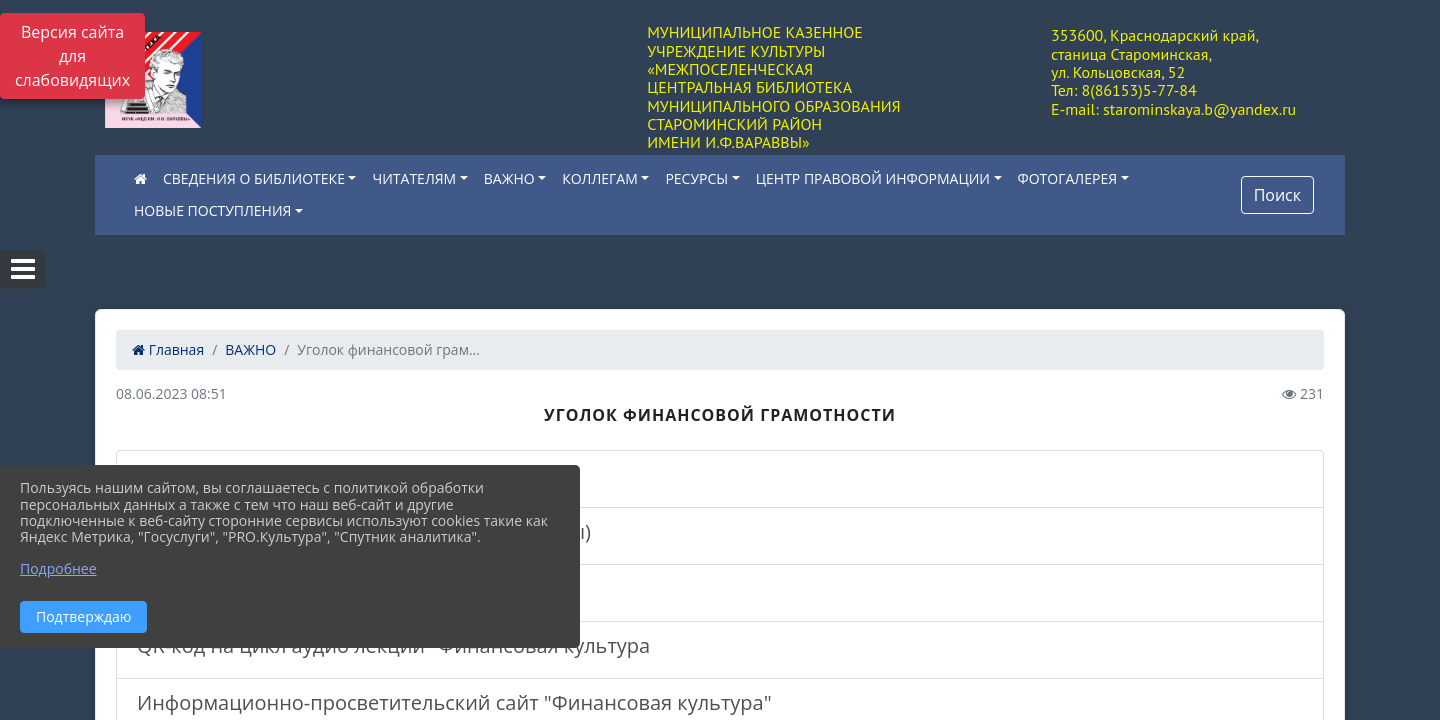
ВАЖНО (509, 178)
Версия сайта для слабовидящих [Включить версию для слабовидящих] (72, 56)
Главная (168, 349)
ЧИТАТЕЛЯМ (414, 178)
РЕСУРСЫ (696, 178)
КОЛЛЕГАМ (600, 178)
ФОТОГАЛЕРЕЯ (1067, 178)
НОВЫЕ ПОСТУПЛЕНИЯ (212, 210)
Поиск (1277, 195)
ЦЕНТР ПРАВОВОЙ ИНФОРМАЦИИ (873, 178)
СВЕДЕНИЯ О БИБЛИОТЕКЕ (254, 178)
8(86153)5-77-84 (1138, 90)
